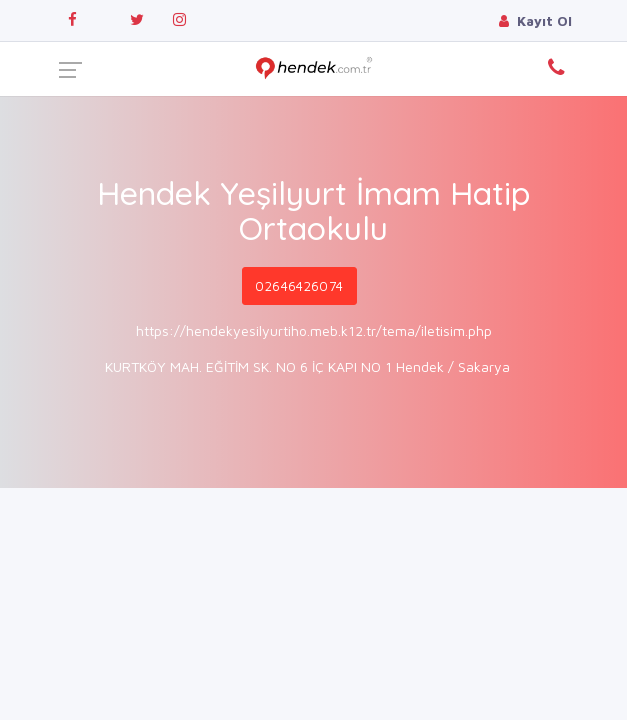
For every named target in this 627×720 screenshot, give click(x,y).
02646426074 (299, 286)
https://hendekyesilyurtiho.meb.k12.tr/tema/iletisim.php (314, 330)
